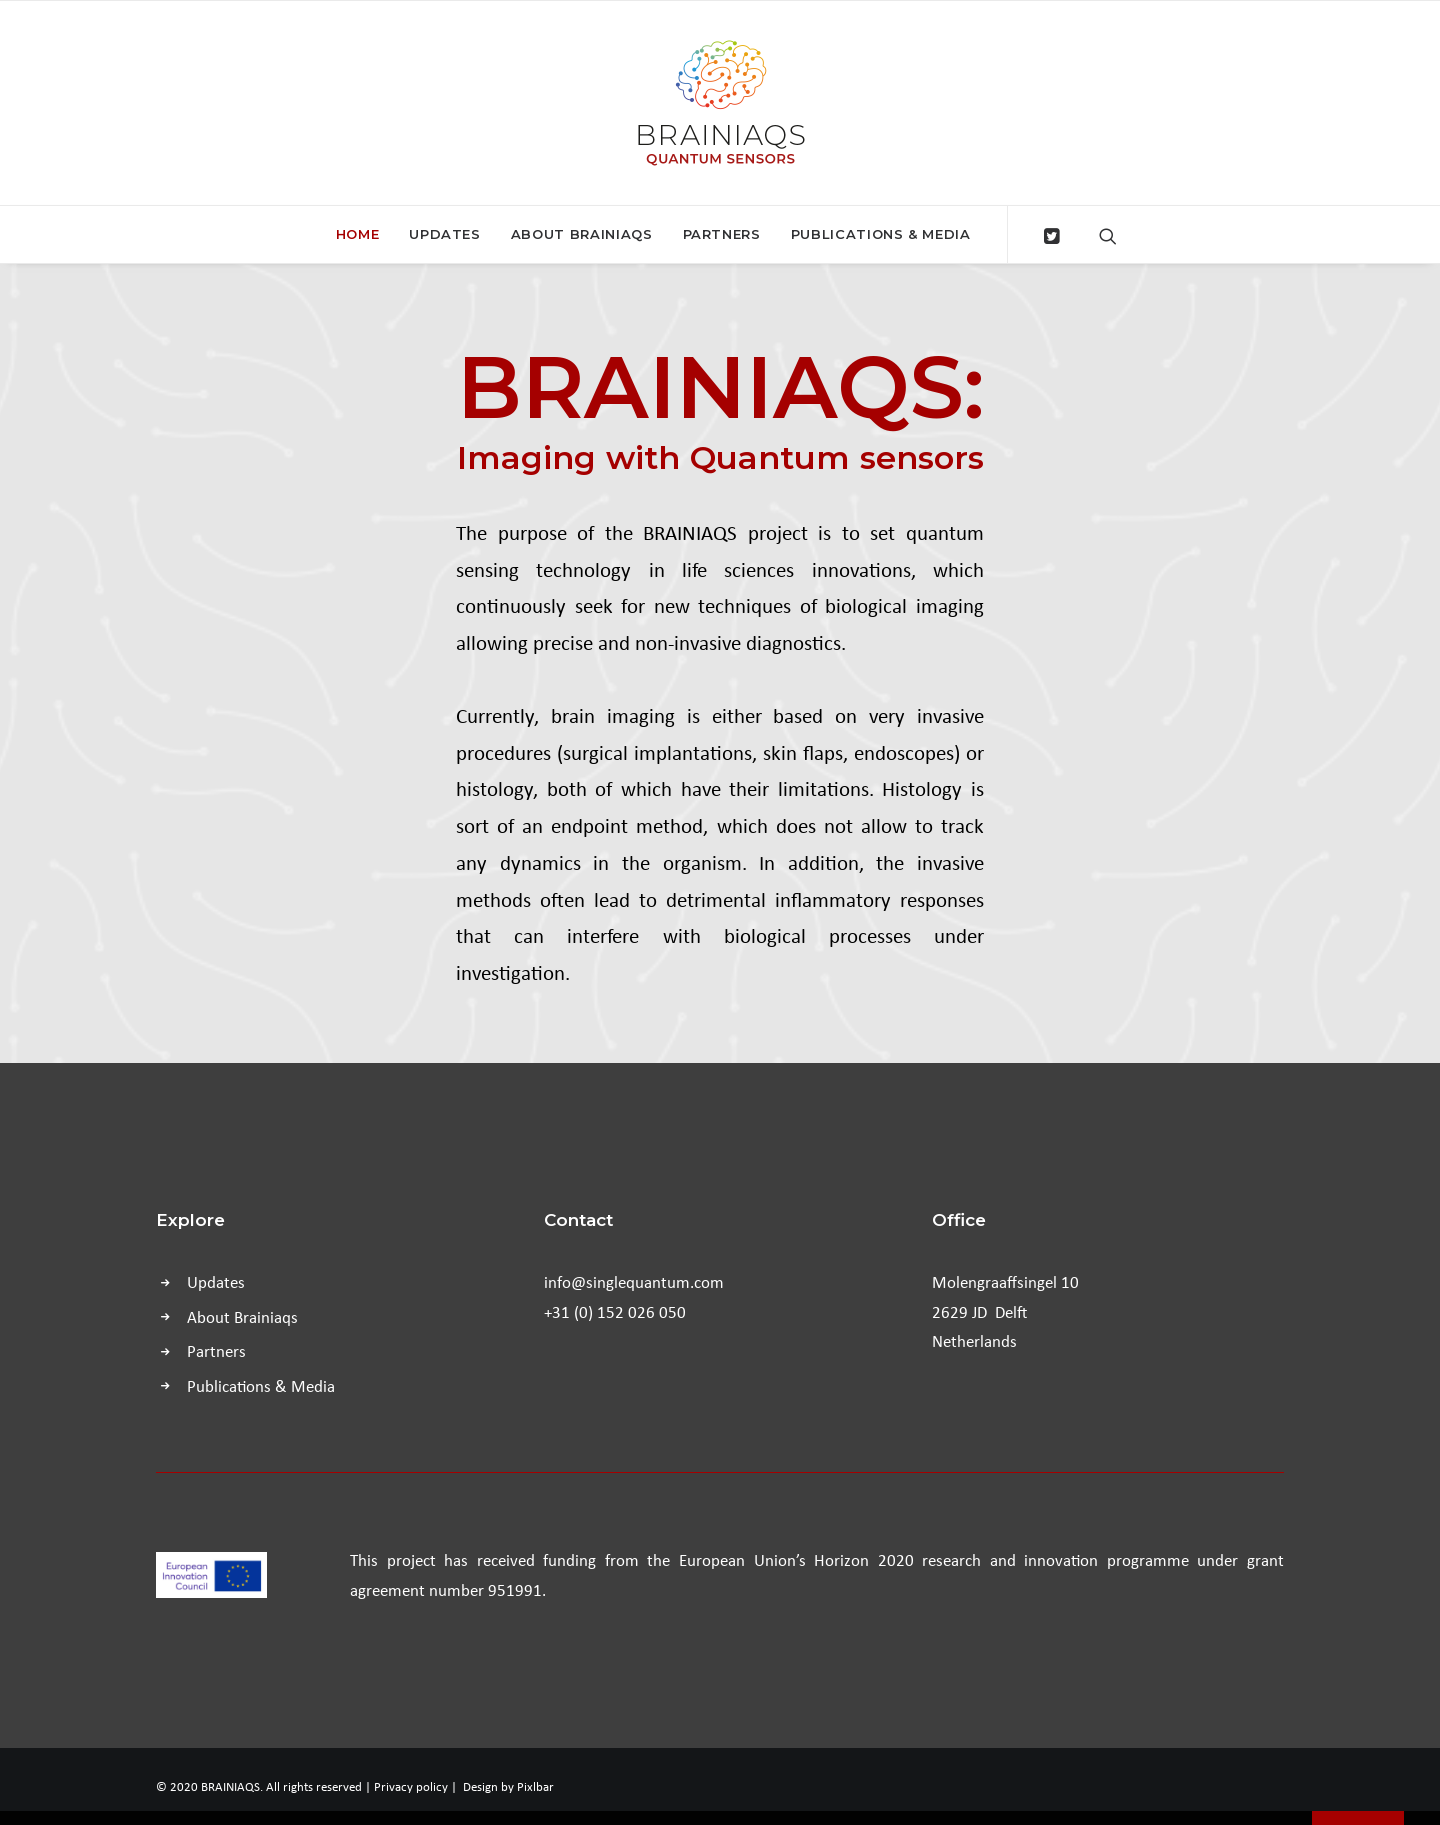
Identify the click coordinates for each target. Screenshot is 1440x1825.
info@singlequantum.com (634, 1281)
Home (358, 234)
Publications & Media (881, 234)
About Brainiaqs (582, 234)
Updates (445, 234)
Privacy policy (411, 1786)
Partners (722, 234)
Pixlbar (535, 1786)
